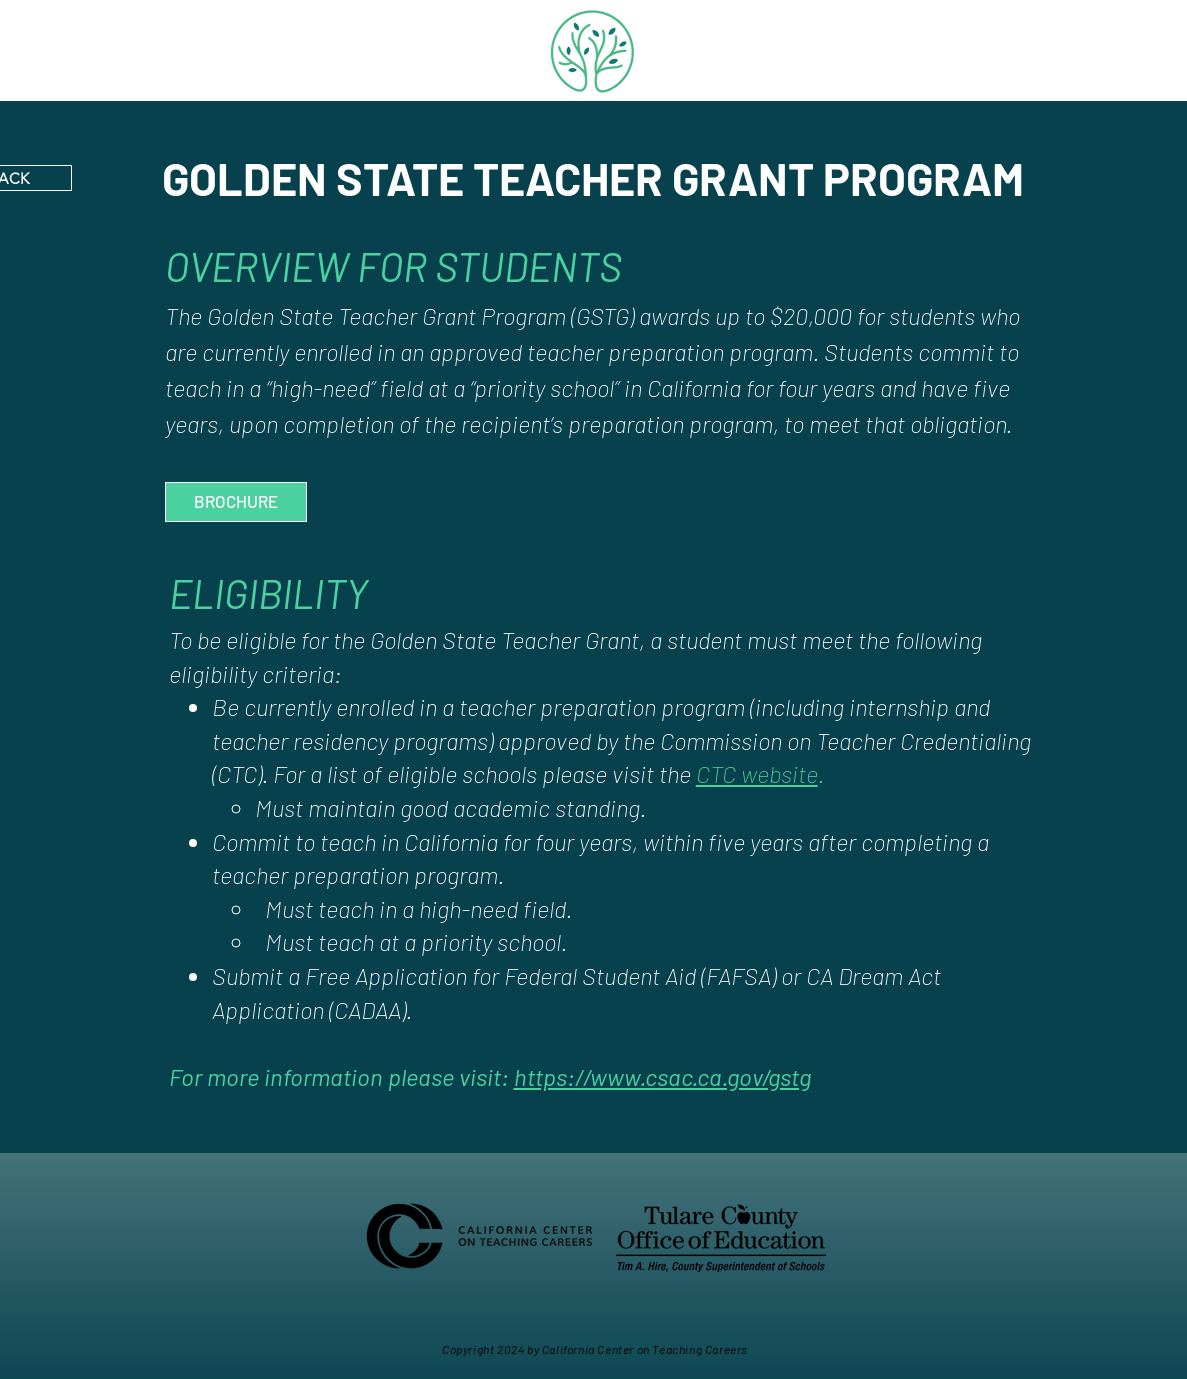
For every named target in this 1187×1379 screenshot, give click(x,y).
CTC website (757, 773)
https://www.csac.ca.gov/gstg (662, 1076)
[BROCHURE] (236, 502)
